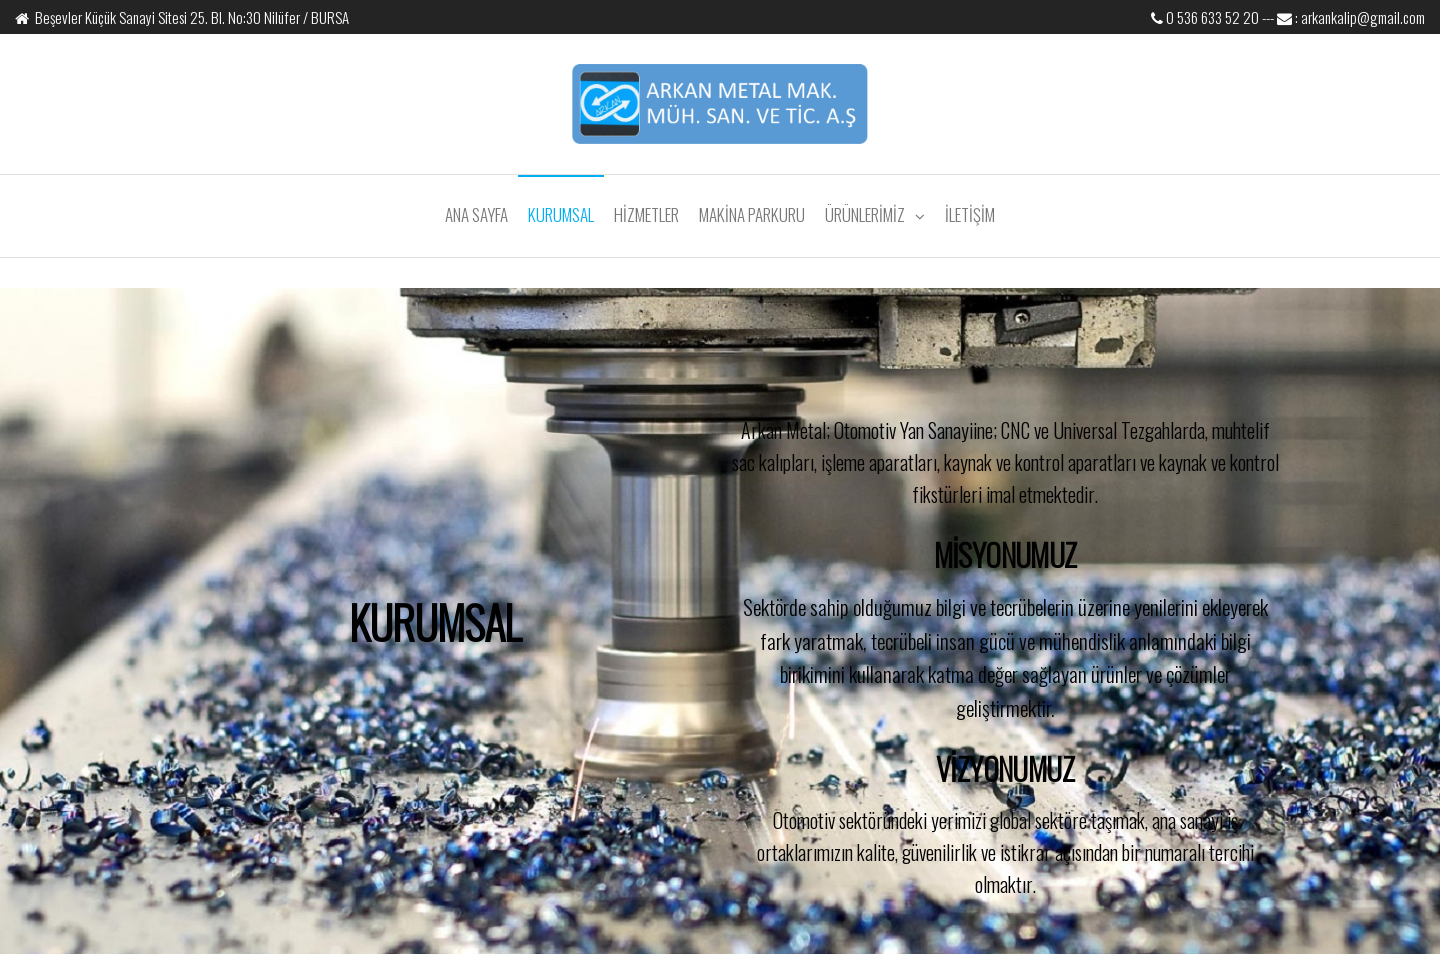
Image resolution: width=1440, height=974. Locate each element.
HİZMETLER (646, 214)
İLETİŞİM (970, 214)
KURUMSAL (561, 214)
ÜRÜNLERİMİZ (865, 214)
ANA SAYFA (476, 214)
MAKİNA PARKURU (752, 214)
